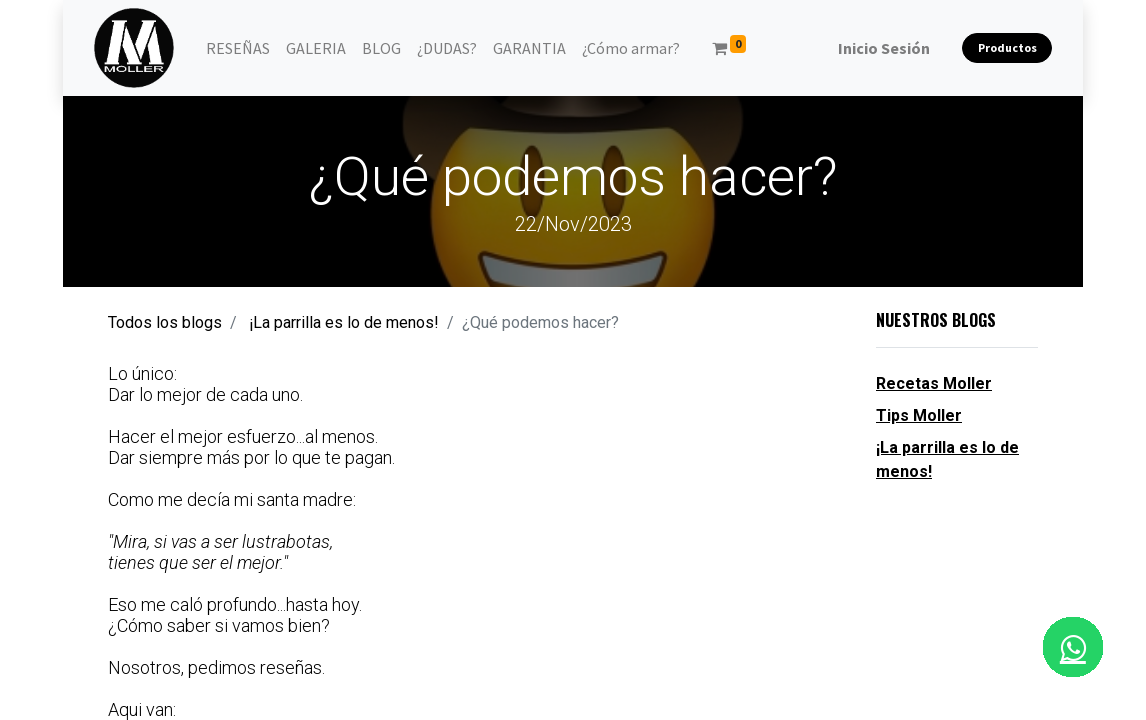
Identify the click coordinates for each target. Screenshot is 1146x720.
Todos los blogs (165, 322)
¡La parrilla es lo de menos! (344, 322)
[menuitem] (238, 48)
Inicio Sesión (884, 48)
